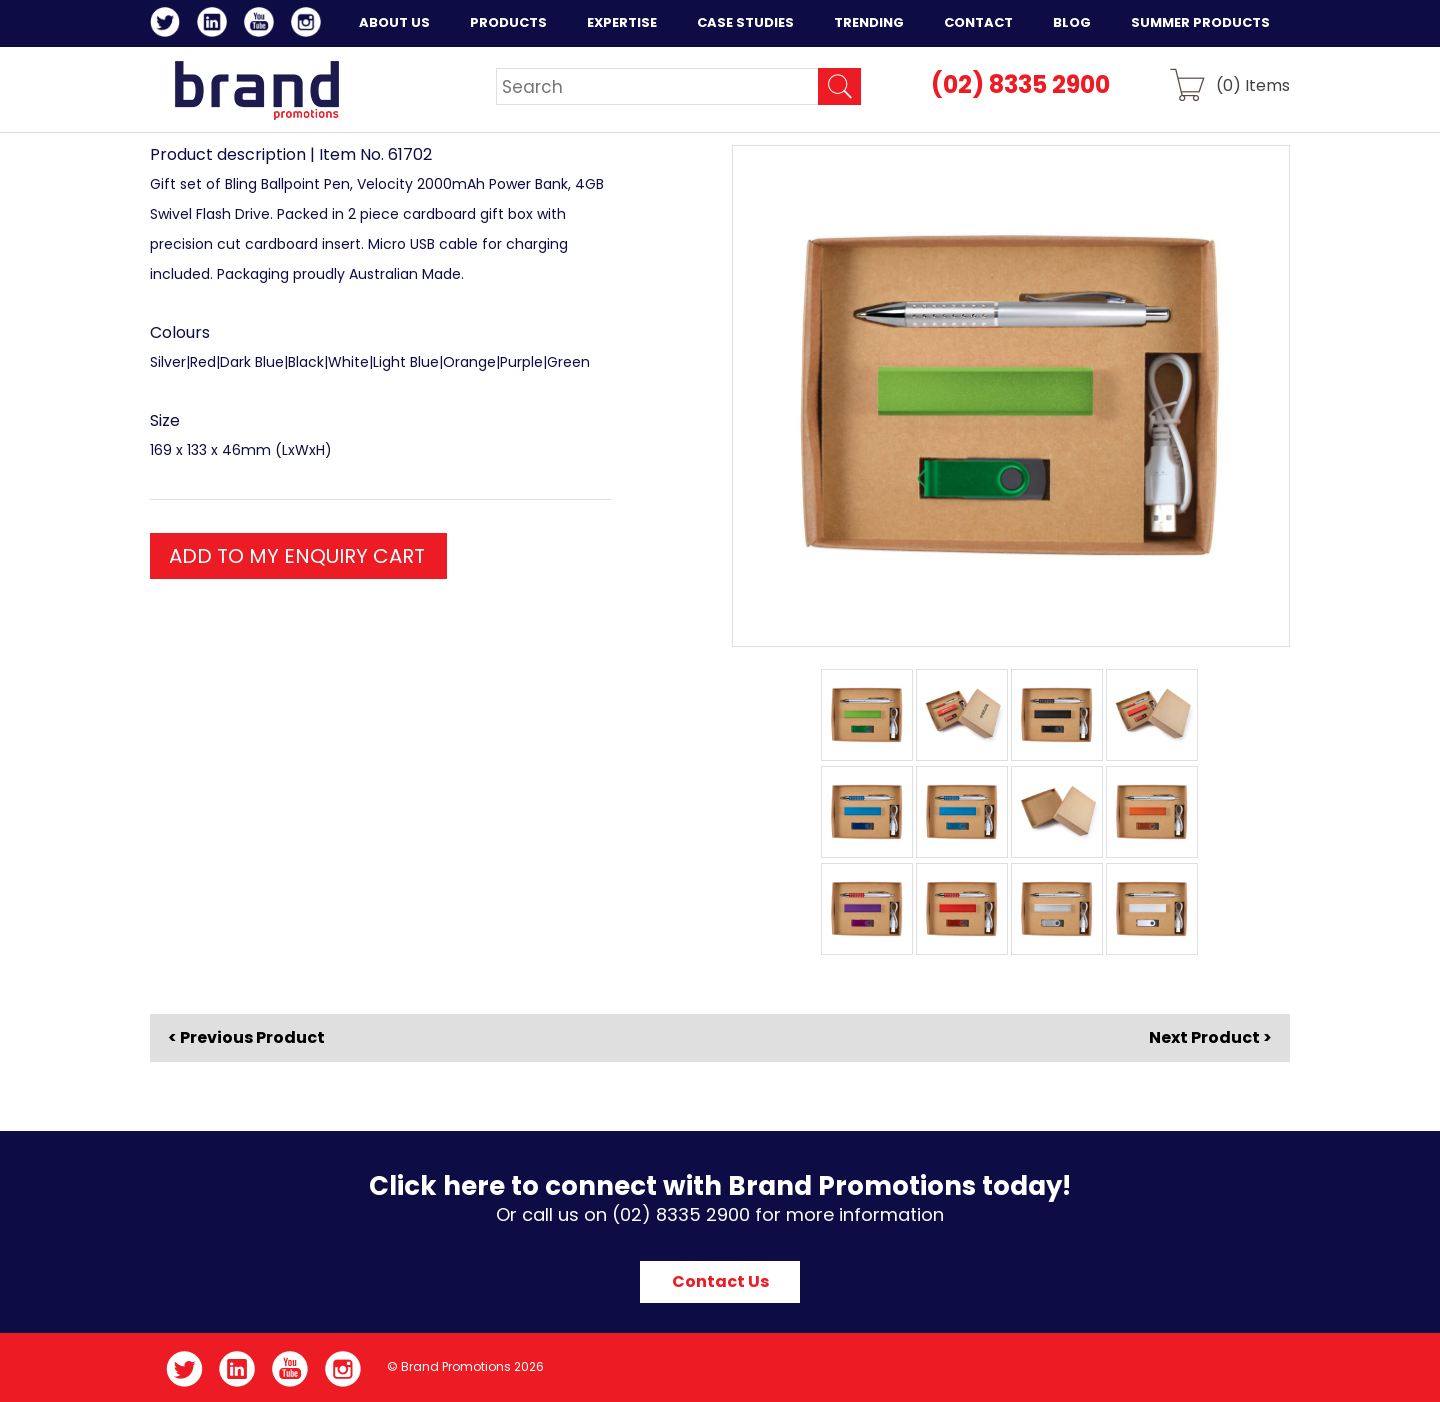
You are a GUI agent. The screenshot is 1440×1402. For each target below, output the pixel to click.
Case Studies (745, 22)
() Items (1253, 84)
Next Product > (1210, 1037)
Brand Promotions (256, 90)
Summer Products (1200, 22)
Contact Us (720, 1281)
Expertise (622, 22)
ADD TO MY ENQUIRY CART (297, 556)
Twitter (168, 25)
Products (508, 22)
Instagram (309, 25)
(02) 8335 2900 (1020, 84)
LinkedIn (215, 25)
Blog (1072, 22)
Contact (978, 22)
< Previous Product (246, 1038)
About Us (394, 22)
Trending (869, 22)
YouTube (262, 25)
